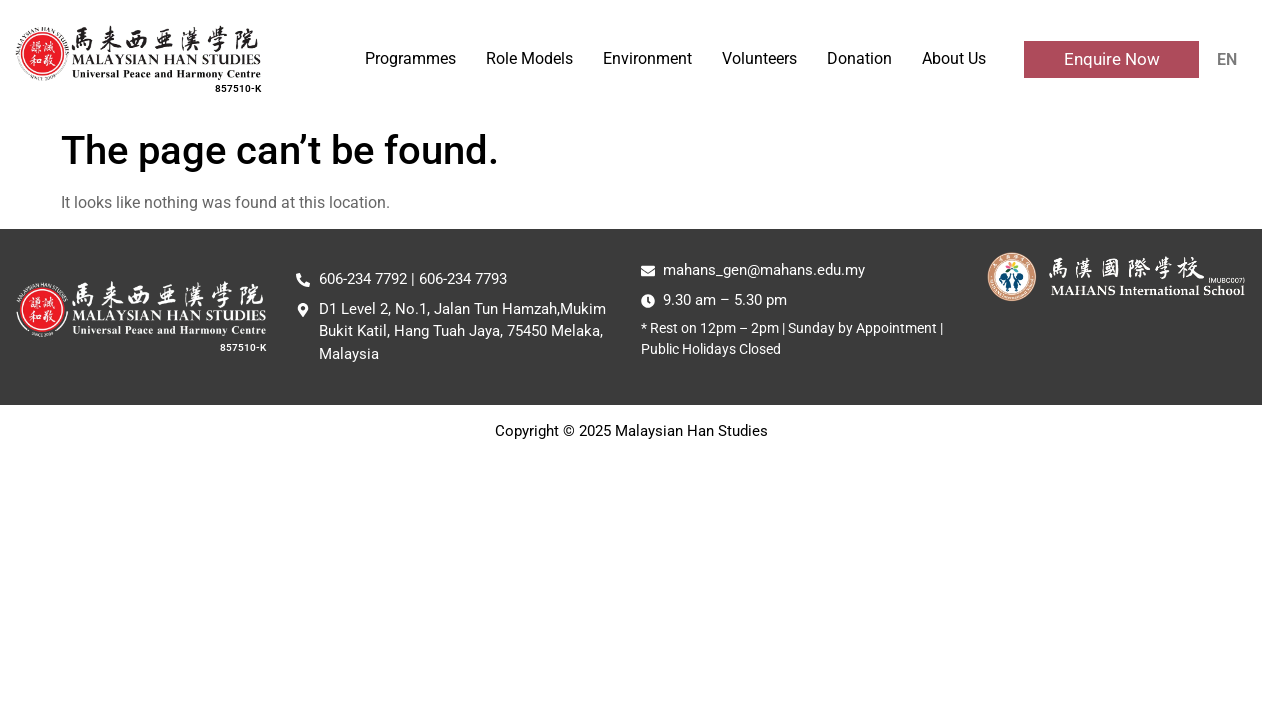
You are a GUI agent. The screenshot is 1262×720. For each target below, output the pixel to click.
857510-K (238, 88)
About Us (954, 58)
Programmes (410, 58)
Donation (859, 58)
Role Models (529, 58)
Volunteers (759, 58)
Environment (647, 58)
